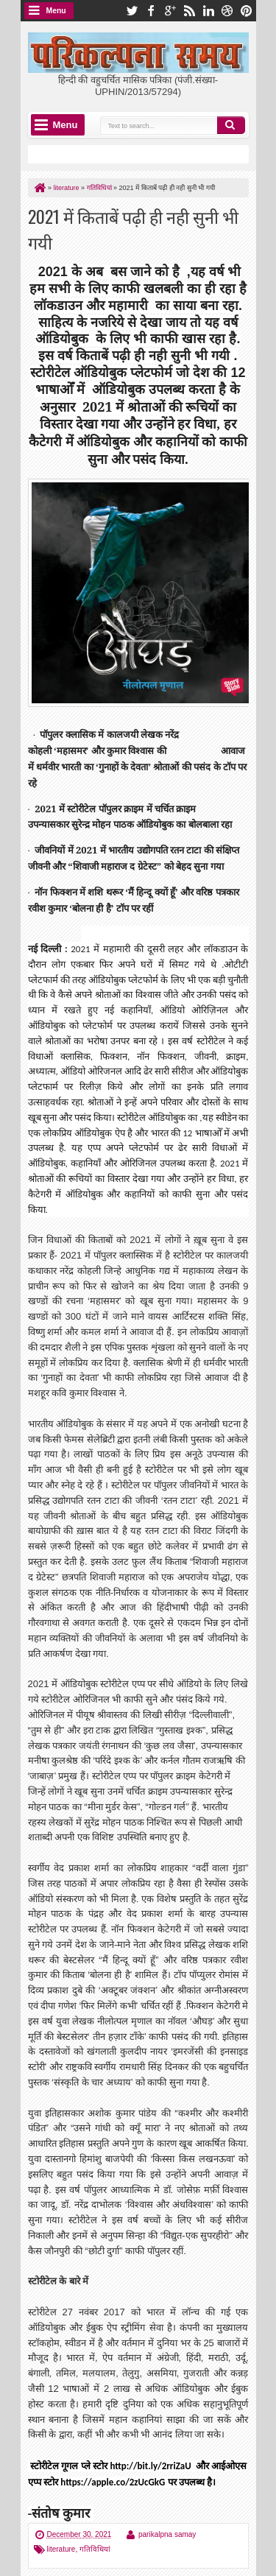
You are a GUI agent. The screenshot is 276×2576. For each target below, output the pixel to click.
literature (61, 2549)
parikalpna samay (167, 2534)
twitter (131, 10)
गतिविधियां (94, 2549)
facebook (150, 10)
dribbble (227, 10)
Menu (56, 11)
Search (231, 125)
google (170, 10)
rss (189, 10)
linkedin (208, 10)
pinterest (246, 10)
